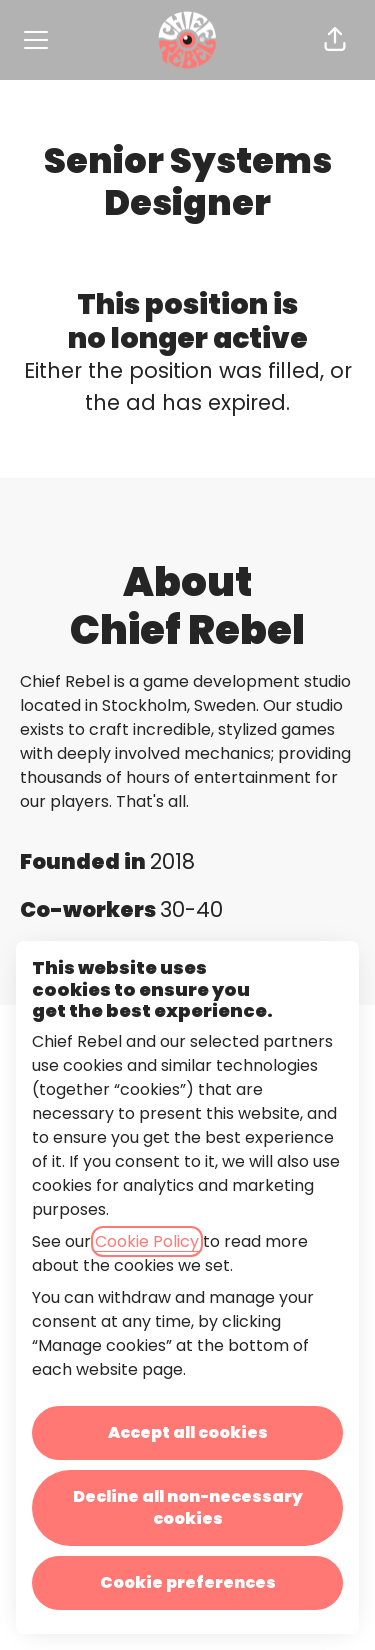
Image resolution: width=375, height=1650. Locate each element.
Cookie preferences (188, 1582)
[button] (335, 40)
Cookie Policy (147, 1241)
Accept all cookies (188, 1432)
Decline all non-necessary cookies (188, 1507)
